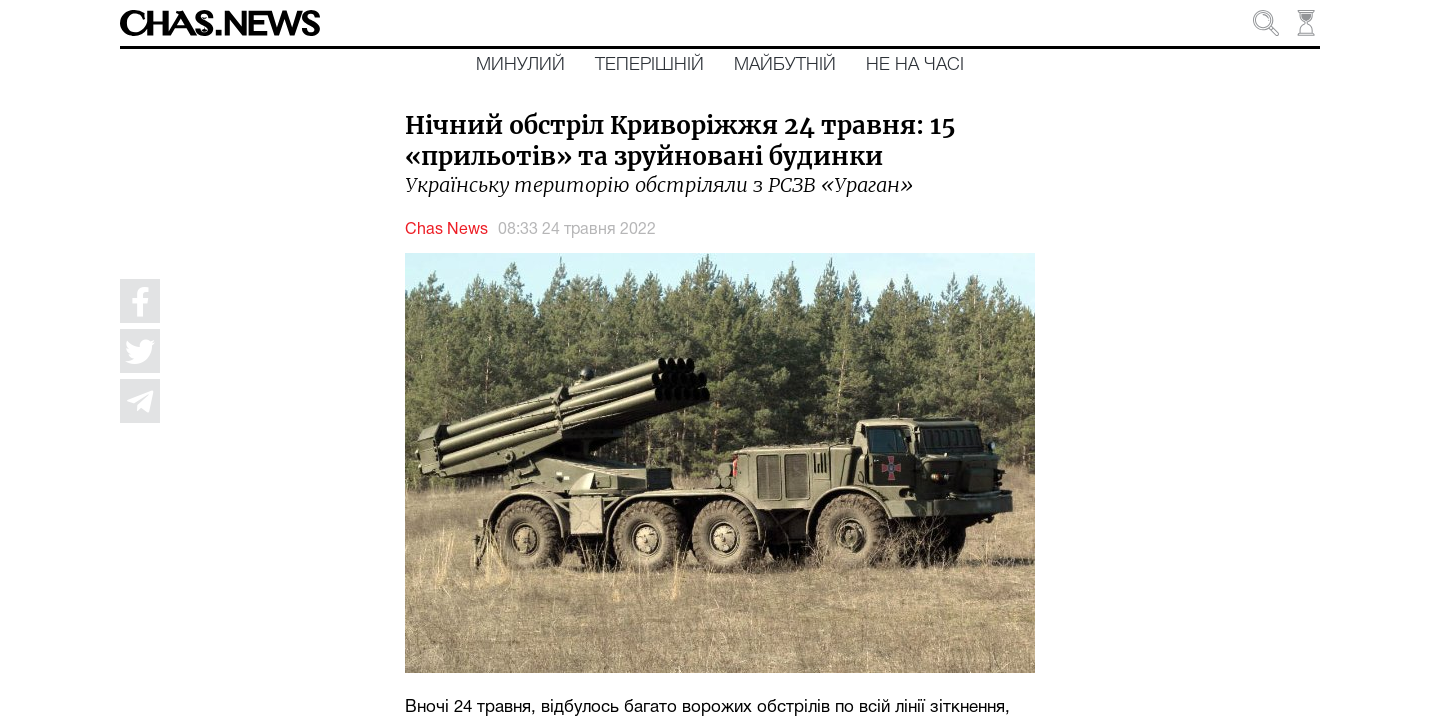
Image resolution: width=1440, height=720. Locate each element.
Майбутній (785, 65)
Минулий (520, 65)
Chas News (446, 230)
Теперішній (649, 65)
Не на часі (915, 65)
